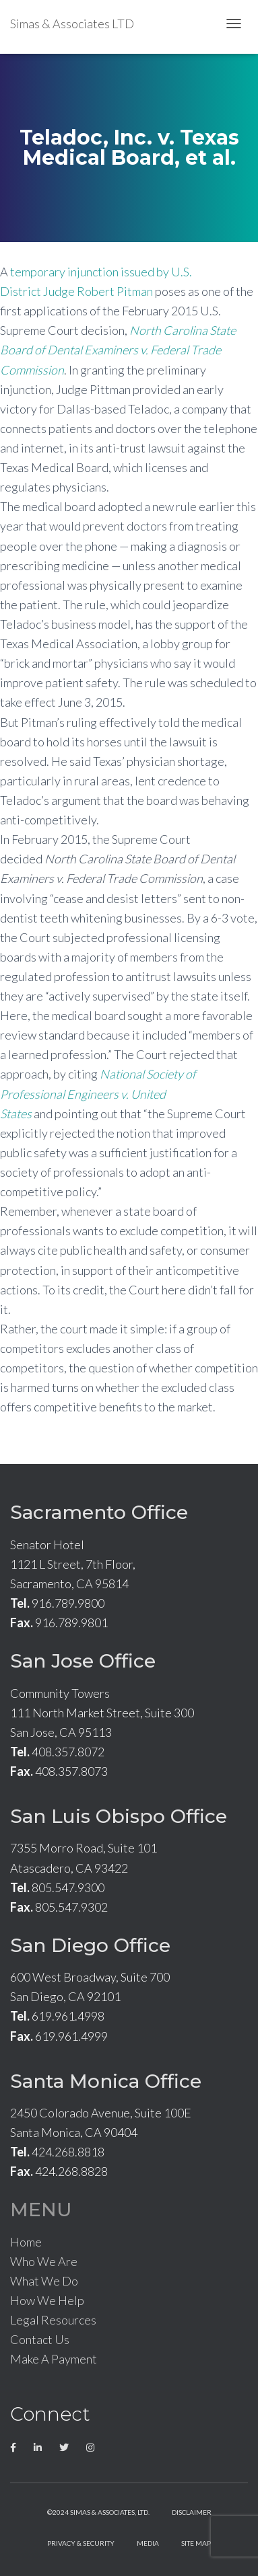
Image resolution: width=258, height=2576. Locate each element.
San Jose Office (83, 1660)
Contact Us (39, 2339)
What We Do (44, 2280)
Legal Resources (53, 2319)
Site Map (196, 2543)
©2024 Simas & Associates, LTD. (98, 2512)
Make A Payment (53, 2358)
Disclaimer (192, 2512)
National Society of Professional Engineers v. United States (98, 1093)
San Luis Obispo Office (118, 1816)
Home (26, 2241)
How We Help (47, 2300)
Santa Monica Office (105, 2081)
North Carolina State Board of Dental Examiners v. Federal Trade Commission (118, 350)
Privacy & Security (81, 2543)
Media (148, 2543)
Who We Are (43, 2261)
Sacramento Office (99, 1512)
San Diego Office (90, 1945)
